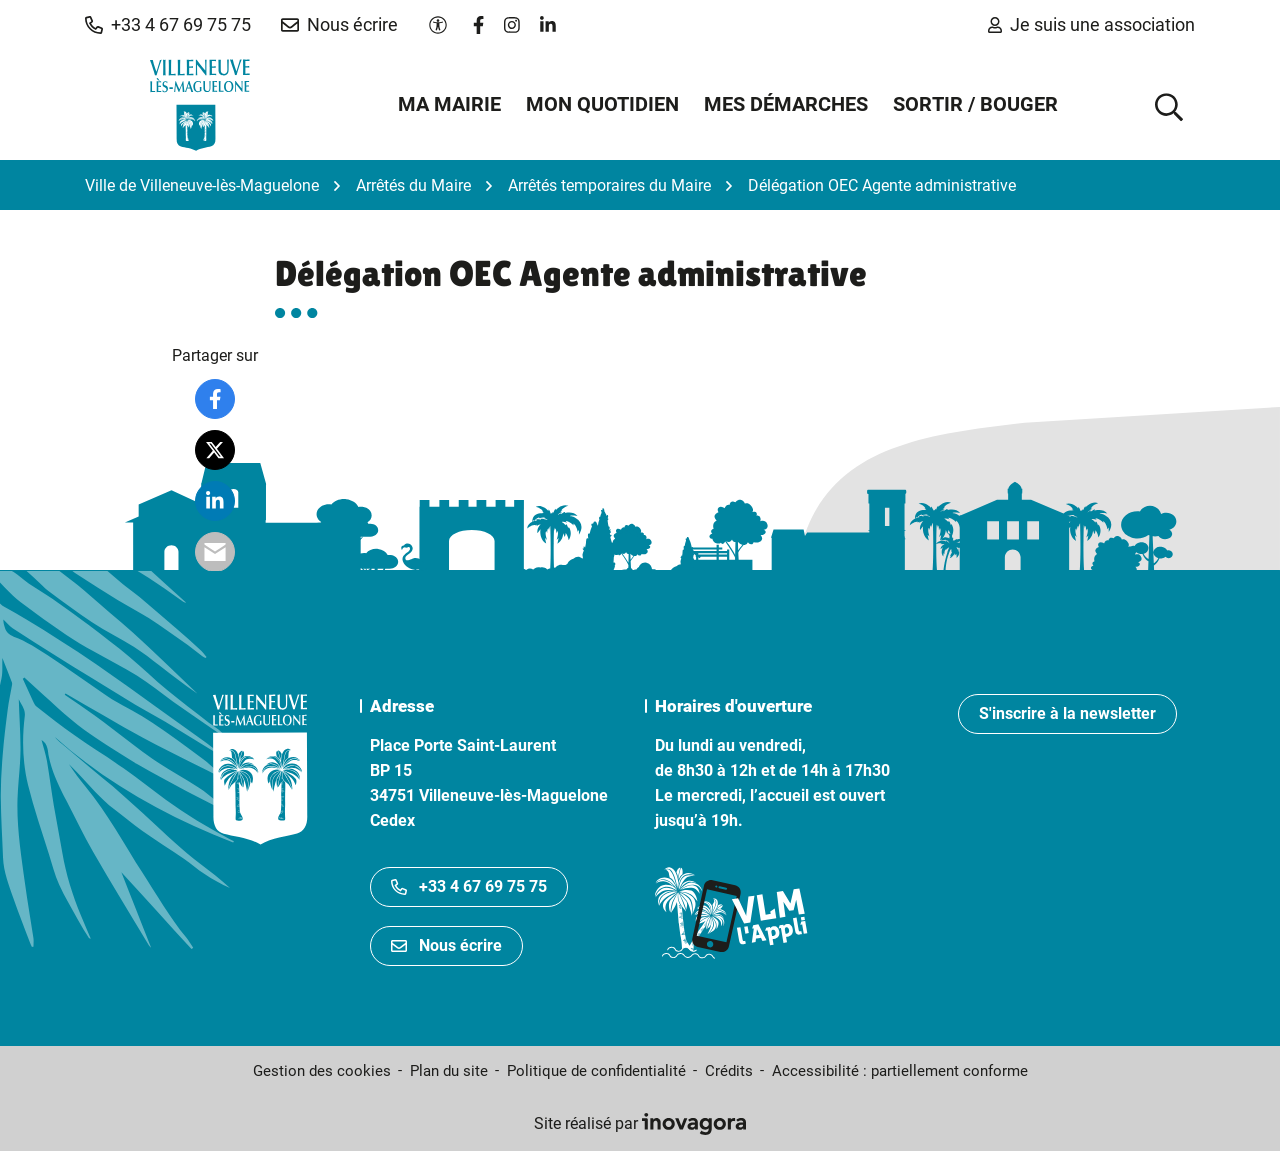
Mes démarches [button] (786, 104)
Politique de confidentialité (596, 1071)
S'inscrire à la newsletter (1067, 713)
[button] (168, 25)
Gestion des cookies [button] (322, 1071)
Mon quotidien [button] (602, 104)
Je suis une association (1091, 24)
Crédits (729, 1071)
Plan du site (449, 1071)
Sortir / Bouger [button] (975, 104)
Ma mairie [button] (449, 104)
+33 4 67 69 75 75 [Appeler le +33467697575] (469, 886)
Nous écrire (446, 945)
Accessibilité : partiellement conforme (900, 1071)
